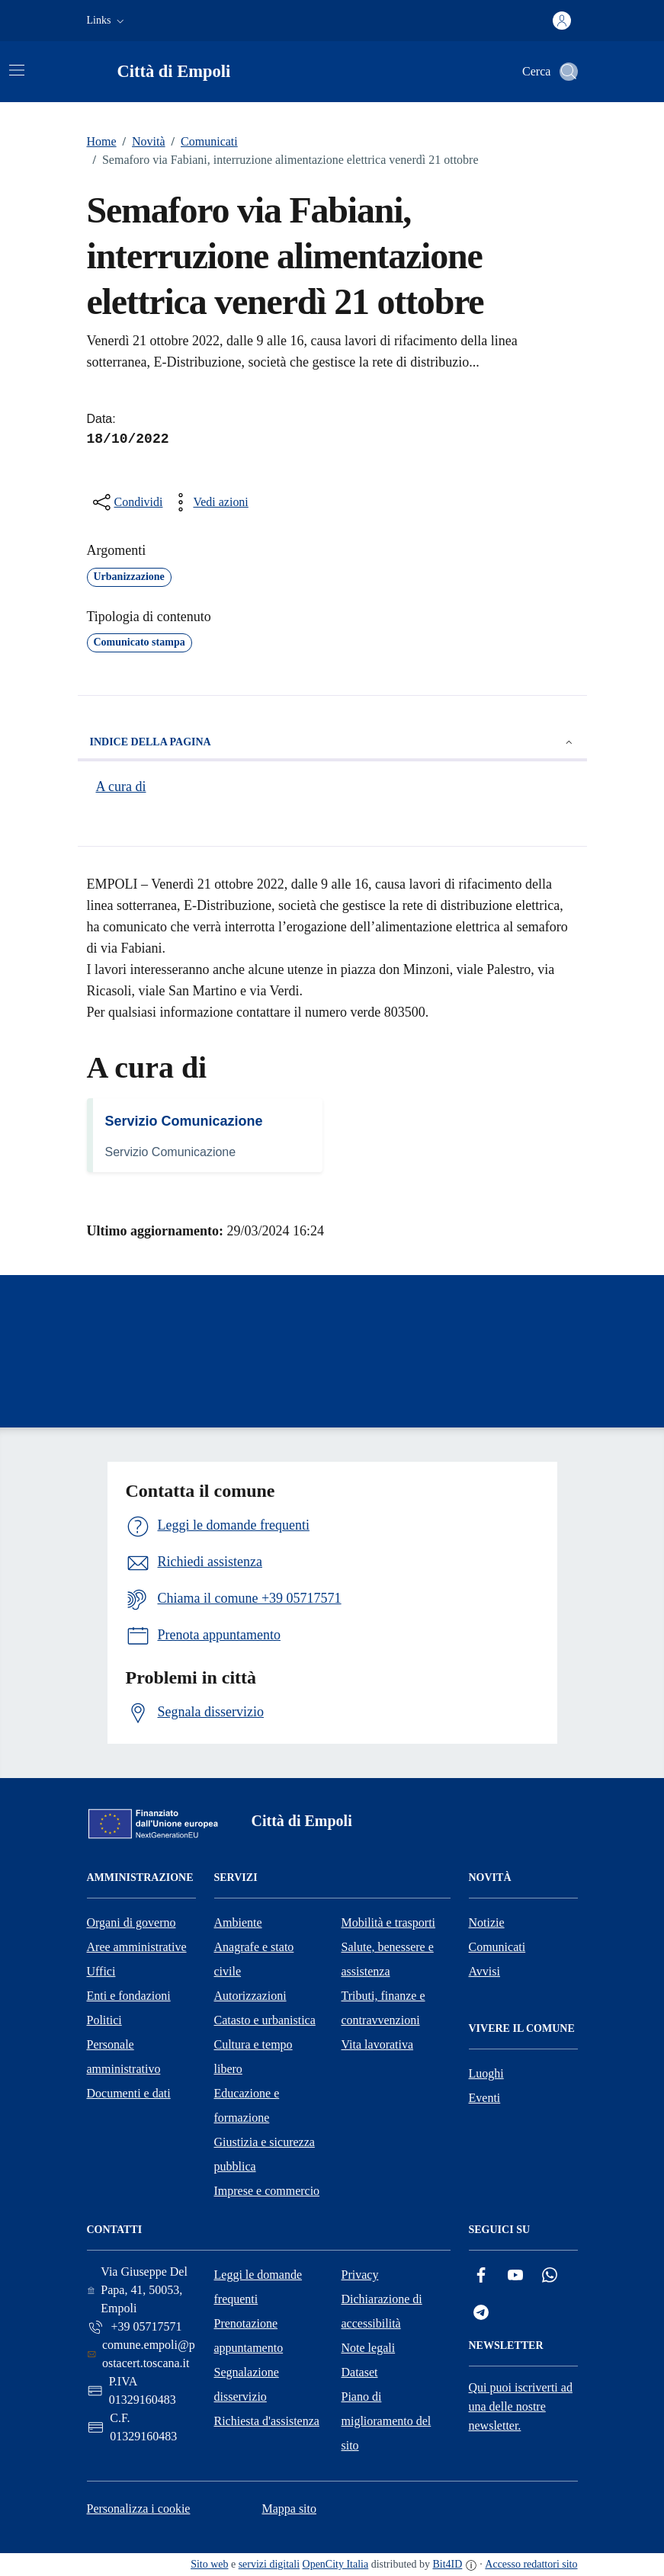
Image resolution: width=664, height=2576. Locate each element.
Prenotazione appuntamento (249, 2335)
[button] (107, 20)
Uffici (101, 1971)
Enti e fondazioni (129, 1995)
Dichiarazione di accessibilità (382, 2311)
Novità (141, 142)
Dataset (360, 2372)
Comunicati (201, 142)
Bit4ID (447, 2564)
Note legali (369, 2347)
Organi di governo (131, 1922)
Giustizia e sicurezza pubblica (264, 2154)
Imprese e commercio (267, 2190)
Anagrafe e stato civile (254, 1959)
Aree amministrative (137, 1946)
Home (102, 141)
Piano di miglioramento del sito (386, 2421)
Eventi (485, 2097)
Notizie (487, 1922)
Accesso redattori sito (531, 2564)
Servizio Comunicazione (184, 1121)
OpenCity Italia (336, 2564)
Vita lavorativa (378, 2044)
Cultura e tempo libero (253, 2056)
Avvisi (484, 1971)
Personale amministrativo (124, 2056)
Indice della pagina (332, 742)
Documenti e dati (129, 2093)
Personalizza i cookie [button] (139, 2508)
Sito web (209, 2564)
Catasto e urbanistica (265, 2020)
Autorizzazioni (250, 1995)
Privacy (360, 2274)
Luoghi (486, 2073)
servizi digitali (269, 2564)
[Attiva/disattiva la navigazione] (17, 70)
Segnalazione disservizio (246, 2384)
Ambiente (238, 1922)
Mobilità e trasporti (389, 1922)
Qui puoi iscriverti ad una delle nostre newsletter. (521, 2406)
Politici (104, 2020)
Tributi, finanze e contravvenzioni (383, 2008)
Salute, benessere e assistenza (388, 1959)
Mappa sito (288, 2508)
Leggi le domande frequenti (258, 2286)
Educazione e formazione (247, 2105)
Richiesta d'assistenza (266, 2420)
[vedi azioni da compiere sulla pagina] (208, 502)
